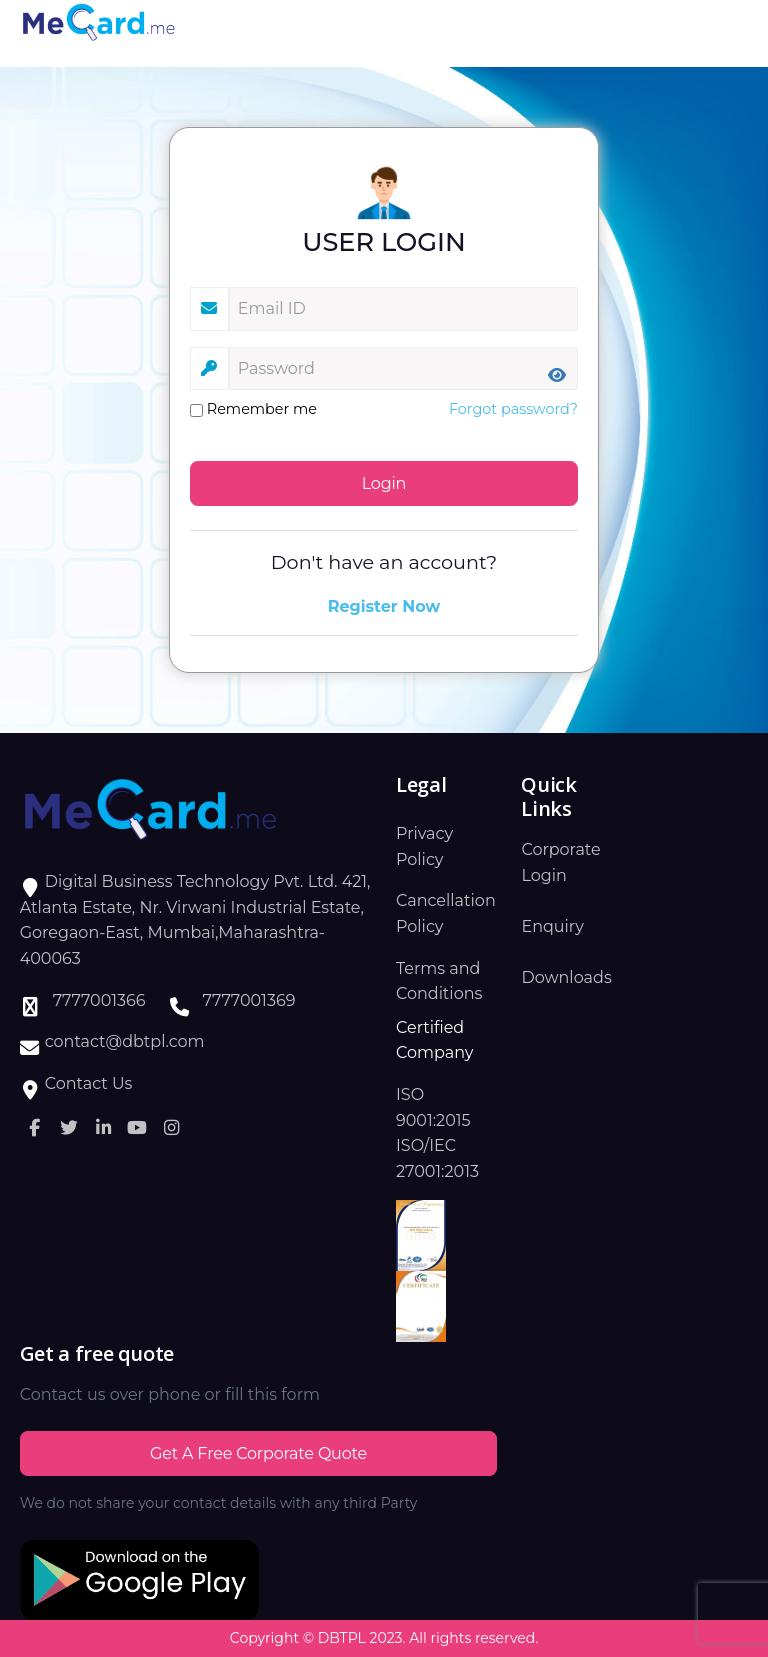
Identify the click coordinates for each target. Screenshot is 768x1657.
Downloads (566, 977)
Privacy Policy (424, 846)
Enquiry (552, 926)
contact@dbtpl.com (125, 1041)
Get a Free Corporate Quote (258, 1453)
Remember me (253, 409)
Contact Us (89, 1083)
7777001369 (249, 1000)
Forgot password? (513, 409)
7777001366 (99, 1000)
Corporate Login (560, 862)
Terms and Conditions (439, 981)
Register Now (384, 606)
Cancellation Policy (446, 913)
